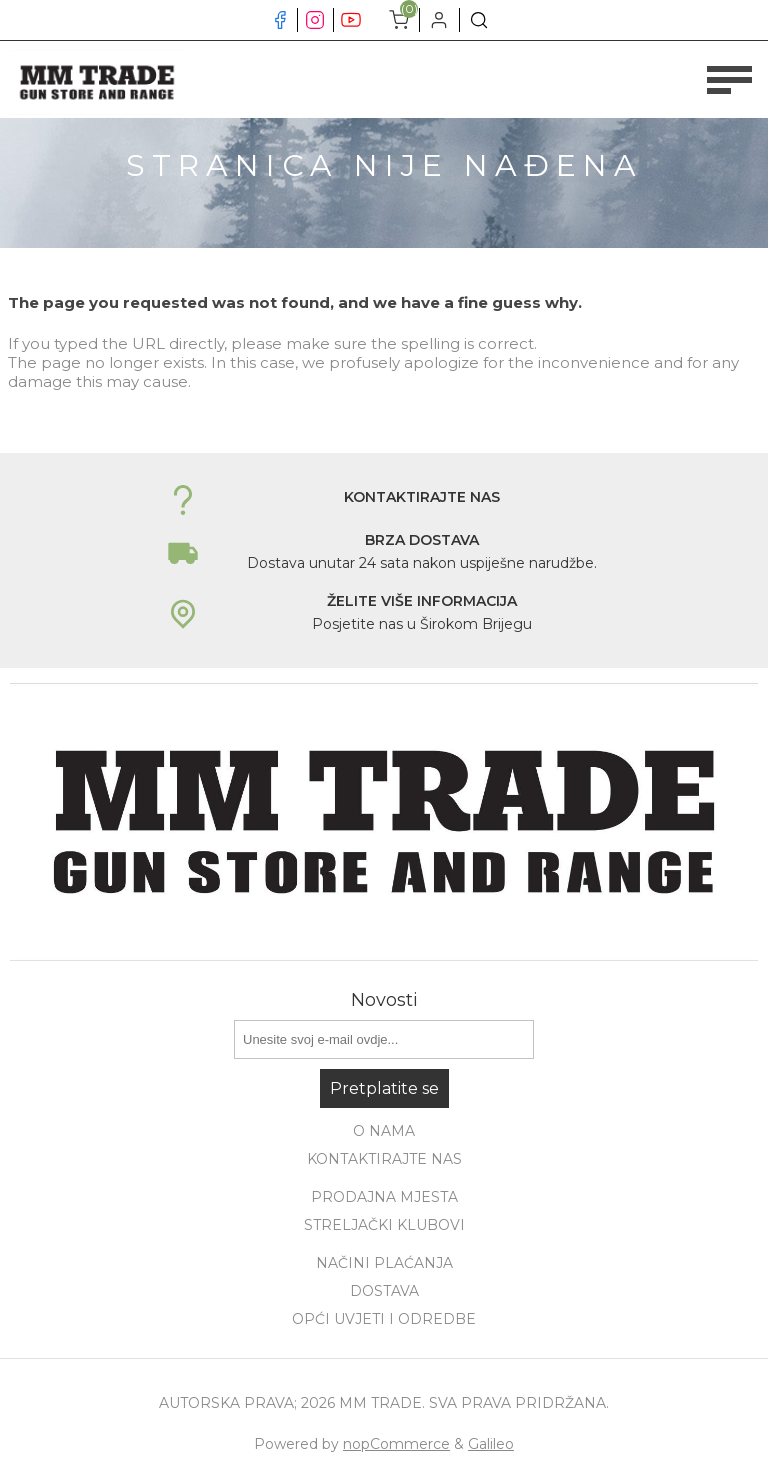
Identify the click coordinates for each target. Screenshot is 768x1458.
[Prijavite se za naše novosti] (384, 1039)
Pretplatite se (384, 1088)
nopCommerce (396, 1444)
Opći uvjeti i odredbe (384, 1319)
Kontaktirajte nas (384, 1159)
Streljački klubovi (384, 1225)
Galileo (491, 1444)
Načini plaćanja (384, 1263)
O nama (384, 1131)
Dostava (384, 1291)
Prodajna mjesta (384, 1197)
